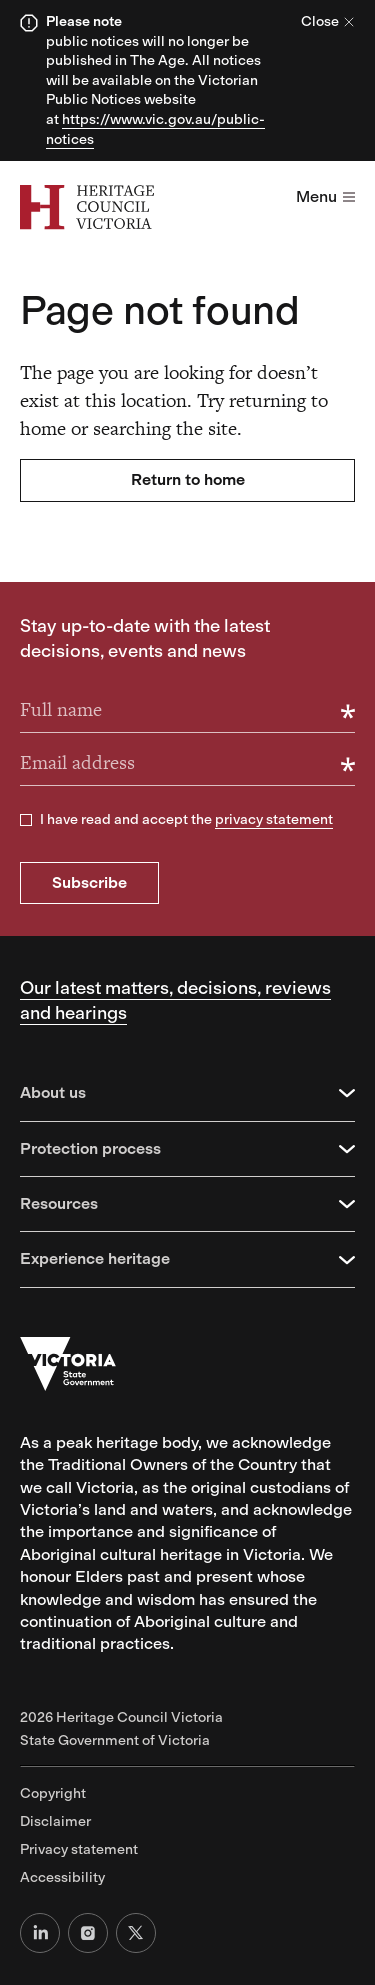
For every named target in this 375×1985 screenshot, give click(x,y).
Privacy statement (79, 1849)
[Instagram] (88, 1933)
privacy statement (274, 819)
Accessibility (62, 1877)
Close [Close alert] (328, 21)
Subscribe (89, 882)
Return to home (188, 479)
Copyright (53, 1793)
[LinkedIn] (40, 1933)
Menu (325, 196)
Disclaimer (55, 1821)
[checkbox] (26, 820)
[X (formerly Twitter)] (136, 1933)
